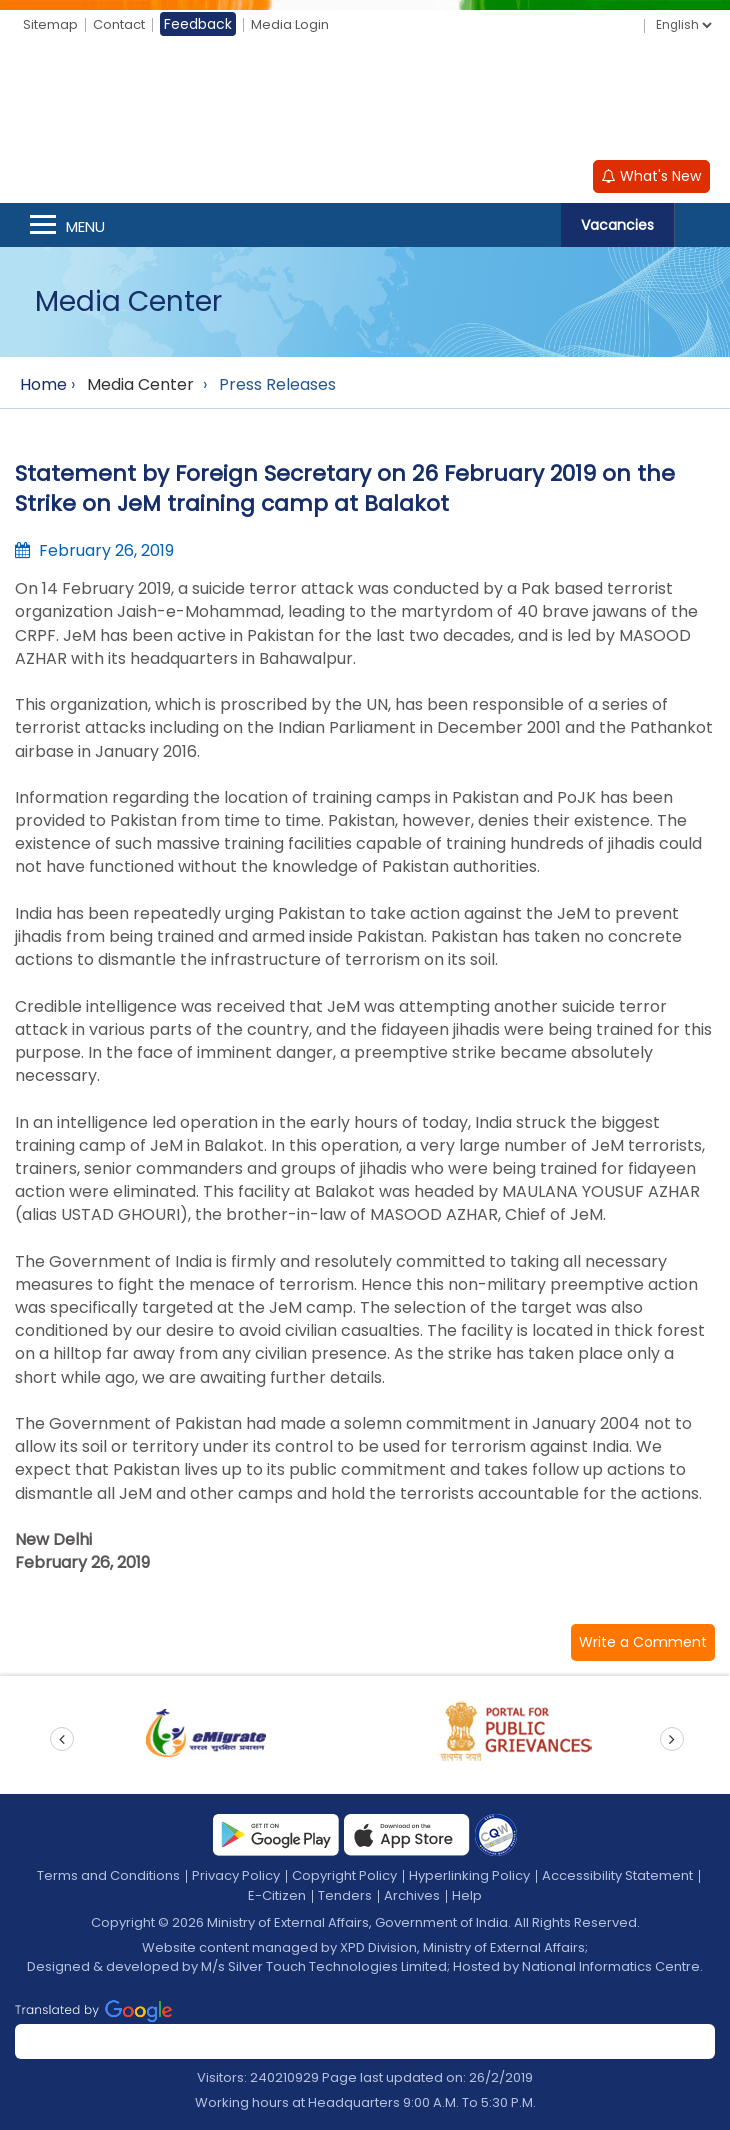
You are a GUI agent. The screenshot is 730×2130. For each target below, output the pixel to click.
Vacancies (617, 225)
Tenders (345, 1895)
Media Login (290, 24)
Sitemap (50, 24)
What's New (651, 176)
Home (43, 384)
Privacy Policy (236, 1875)
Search (702, 225)
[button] (643, 1642)
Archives (412, 1895)
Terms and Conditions (108, 1875)
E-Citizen (277, 1895)
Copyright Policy (344, 1875)
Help (467, 1895)
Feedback (198, 24)
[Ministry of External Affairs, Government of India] (365, 101)
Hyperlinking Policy (469, 1875)
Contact (119, 24)
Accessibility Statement (617, 1875)
